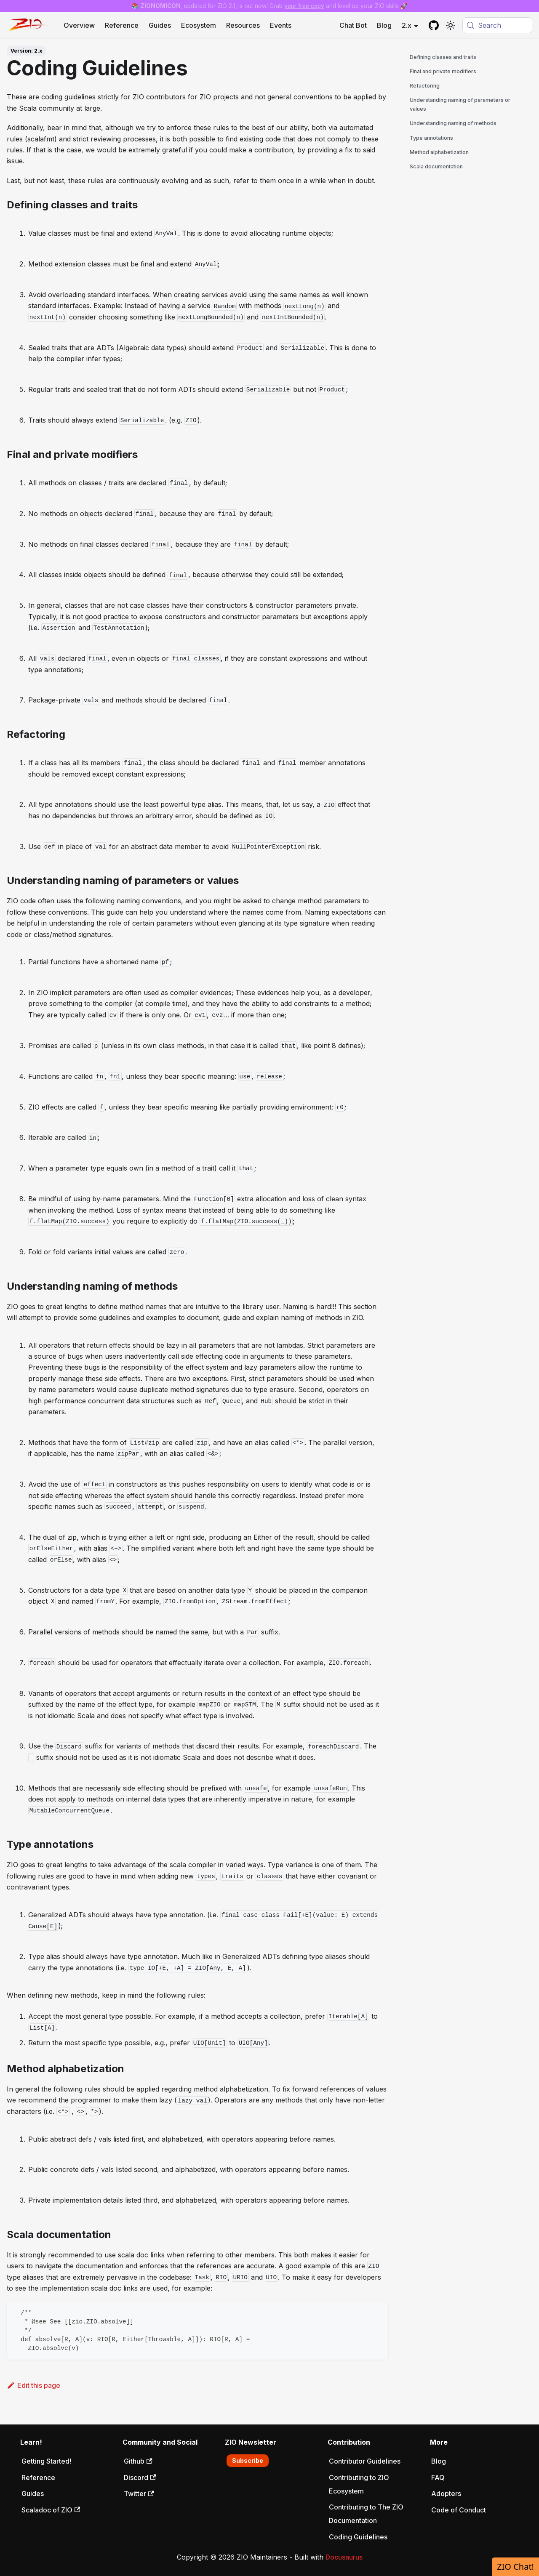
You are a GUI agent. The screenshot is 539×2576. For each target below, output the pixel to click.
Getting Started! (46, 2461)
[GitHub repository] (434, 25)
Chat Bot (353, 25)
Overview (79, 25)
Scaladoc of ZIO (50, 2510)
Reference (122, 25)
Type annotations (431, 138)
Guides (160, 25)
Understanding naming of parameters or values (460, 104)
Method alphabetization (439, 152)
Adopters (446, 2493)
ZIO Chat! (515, 2566)
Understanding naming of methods (453, 123)
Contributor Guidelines (364, 2461)
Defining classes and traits (443, 57)
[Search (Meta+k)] (497, 25)
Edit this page (33, 2385)
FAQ (438, 2477)
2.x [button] (406, 25)
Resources (243, 25)
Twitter (139, 2493)
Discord (140, 2477)
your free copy (304, 6)
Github (138, 2461)
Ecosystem (198, 25)
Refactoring (425, 85)
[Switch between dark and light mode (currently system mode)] (450, 25)
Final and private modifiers (443, 71)
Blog (384, 25)
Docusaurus (344, 2557)
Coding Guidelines (358, 2537)
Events (280, 25)
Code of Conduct (458, 2510)
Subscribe (247, 2460)
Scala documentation (436, 166)
